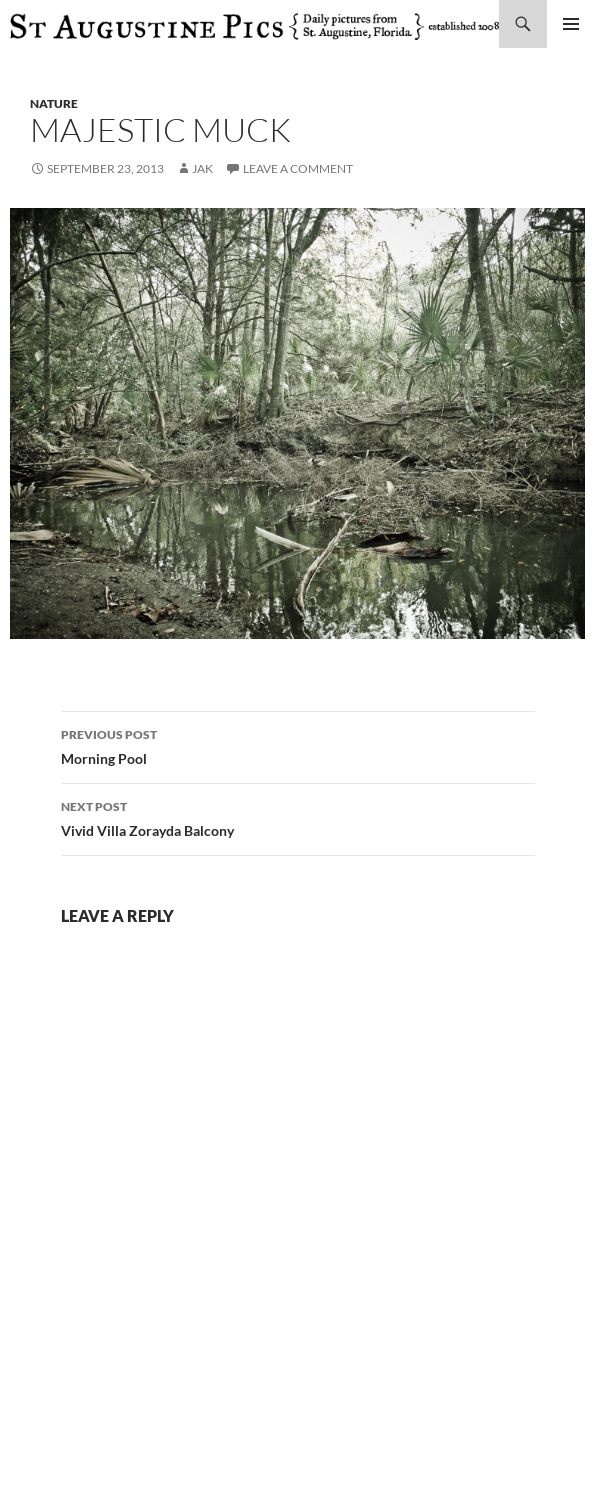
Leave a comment (298, 168)
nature (54, 103)
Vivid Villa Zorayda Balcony (298, 817)
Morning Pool (298, 745)
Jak (202, 168)
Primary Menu (571, 24)
